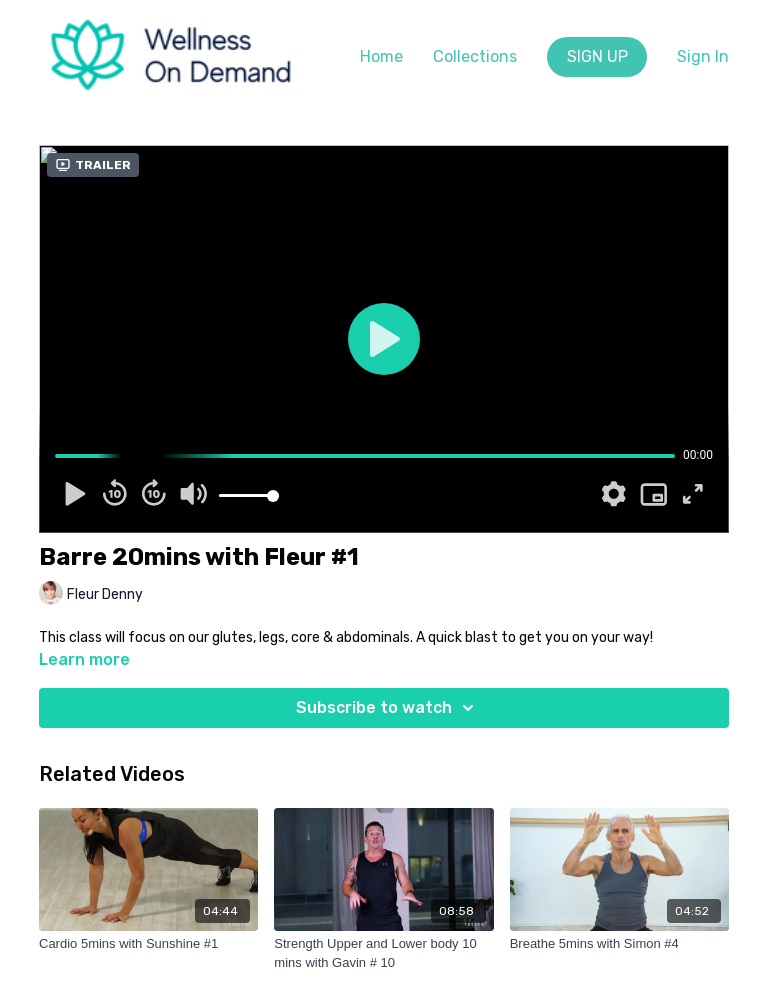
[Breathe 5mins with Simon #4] (619, 944)
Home (381, 56)
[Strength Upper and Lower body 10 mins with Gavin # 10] (383, 953)
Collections (475, 56)
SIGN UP (597, 56)
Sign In (703, 56)
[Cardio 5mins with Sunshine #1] (148, 944)
